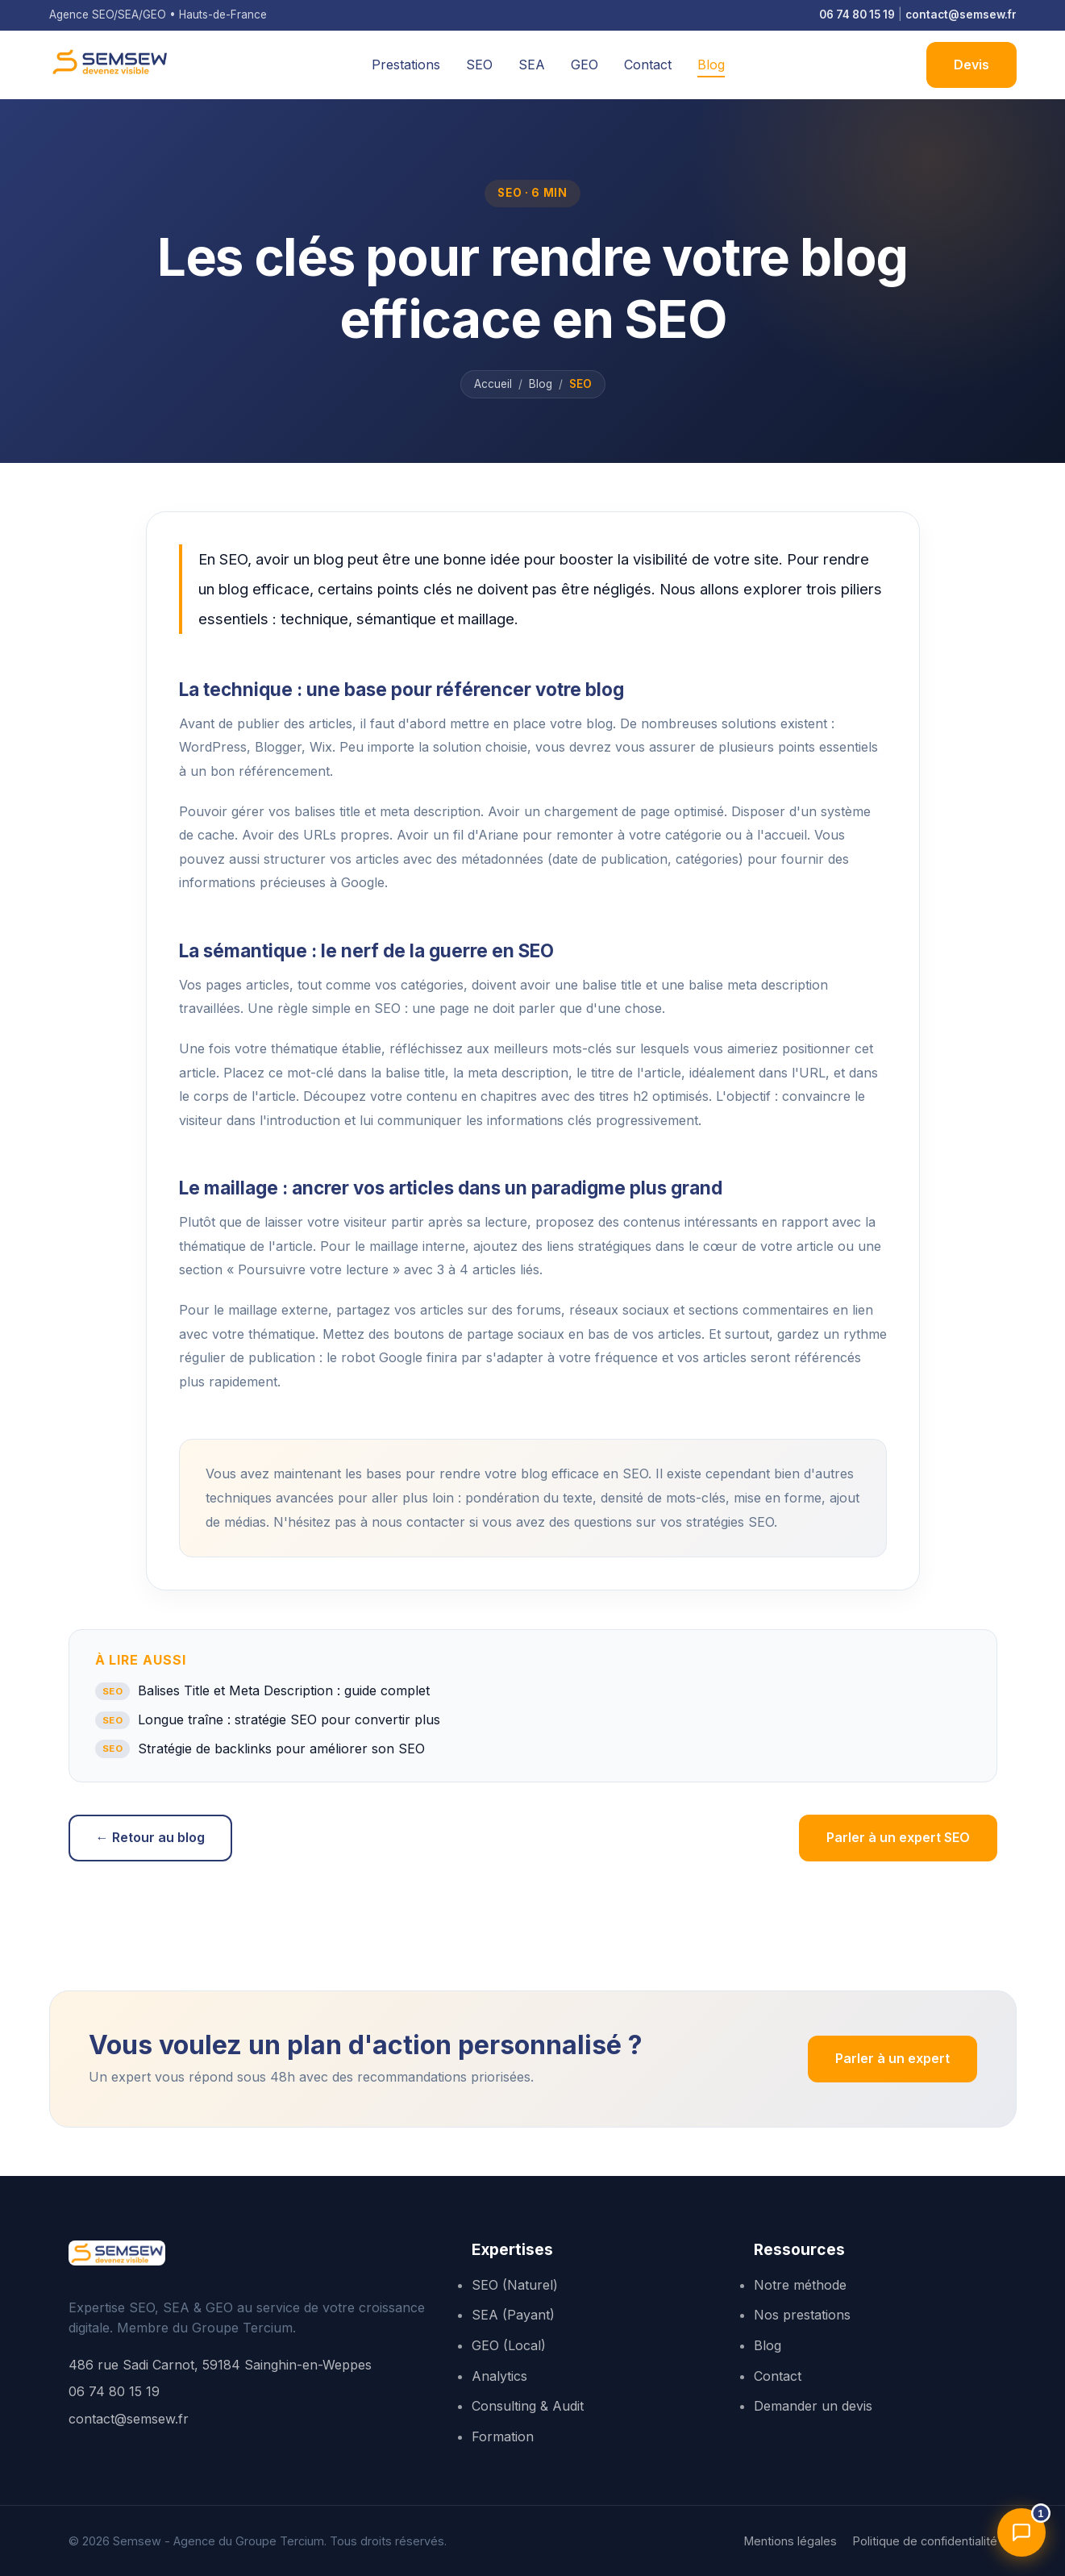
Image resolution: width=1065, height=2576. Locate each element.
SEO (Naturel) (515, 2285)
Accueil (493, 383)
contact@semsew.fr (961, 14)
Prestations (406, 64)
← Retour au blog (150, 1837)
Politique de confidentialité (925, 2541)
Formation (503, 2436)
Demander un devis (813, 2406)
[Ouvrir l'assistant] (1021, 2532)
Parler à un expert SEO (898, 1837)
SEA (531, 64)
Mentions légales (790, 2541)
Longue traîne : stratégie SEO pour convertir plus (268, 1720)
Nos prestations (802, 2315)
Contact (648, 64)
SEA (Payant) (513, 2315)
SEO (479, 64)
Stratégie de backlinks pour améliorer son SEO (260, 1748)
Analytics (499, 2376)
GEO (584, 64)
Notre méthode (800, 2285)
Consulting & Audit (528, 2406)
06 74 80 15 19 (857, 14)
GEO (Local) (509, 2345)
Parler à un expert (892, 2058)
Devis (971, 64)
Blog (711, 64)
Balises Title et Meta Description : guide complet (263, 1691)
